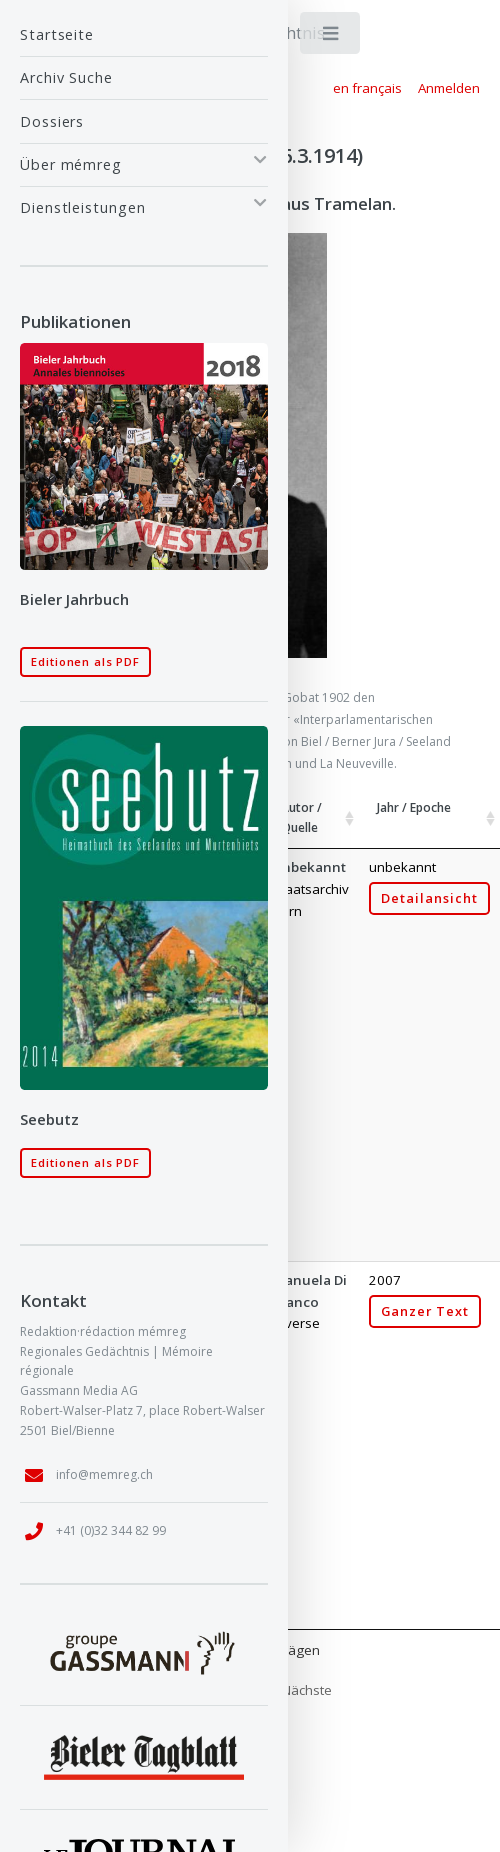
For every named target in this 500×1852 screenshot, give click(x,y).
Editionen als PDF (85, 661)
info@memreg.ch (104, 1474)
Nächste (307, 1690)
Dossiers (52, 121)
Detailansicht (429, 898)
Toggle (331, 37)
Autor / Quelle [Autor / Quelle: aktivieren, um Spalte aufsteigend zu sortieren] (301, 817)
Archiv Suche (66, 77)
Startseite (57, 34)
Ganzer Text (424, 1311)
